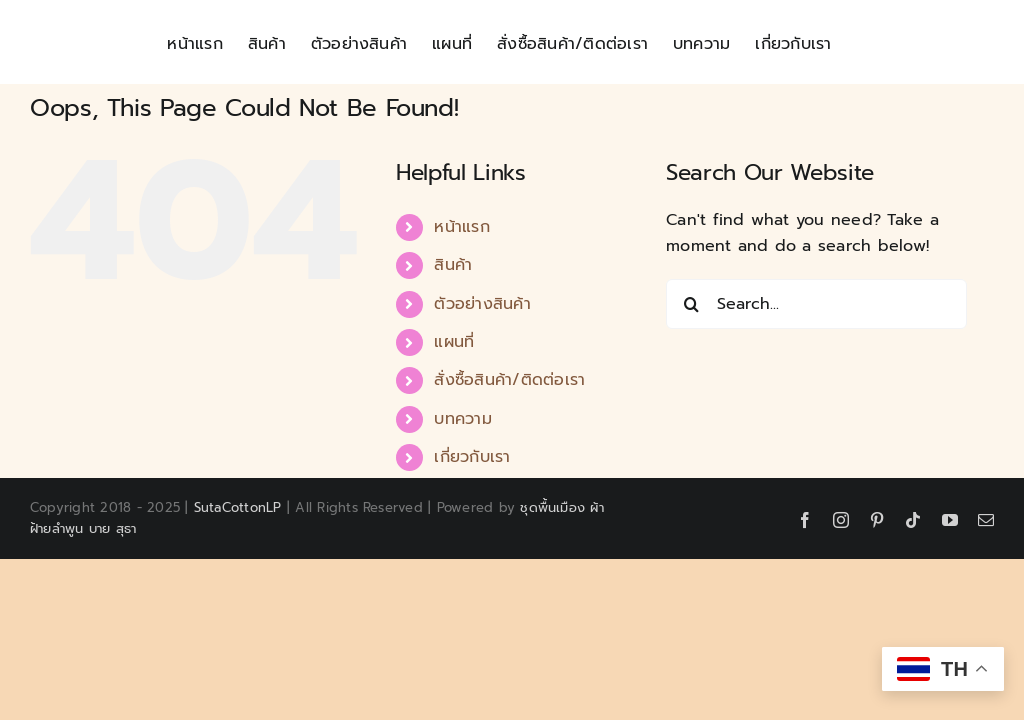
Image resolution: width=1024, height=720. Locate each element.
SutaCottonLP (238, 507)
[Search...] (816, 304)
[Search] (691, 304)
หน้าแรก (461, 227)
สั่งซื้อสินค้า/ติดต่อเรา (509, 380)
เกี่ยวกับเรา (472, 457)
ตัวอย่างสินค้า (482, 304)
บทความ (462, 419)
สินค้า (453, 265)
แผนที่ (454, 342)
